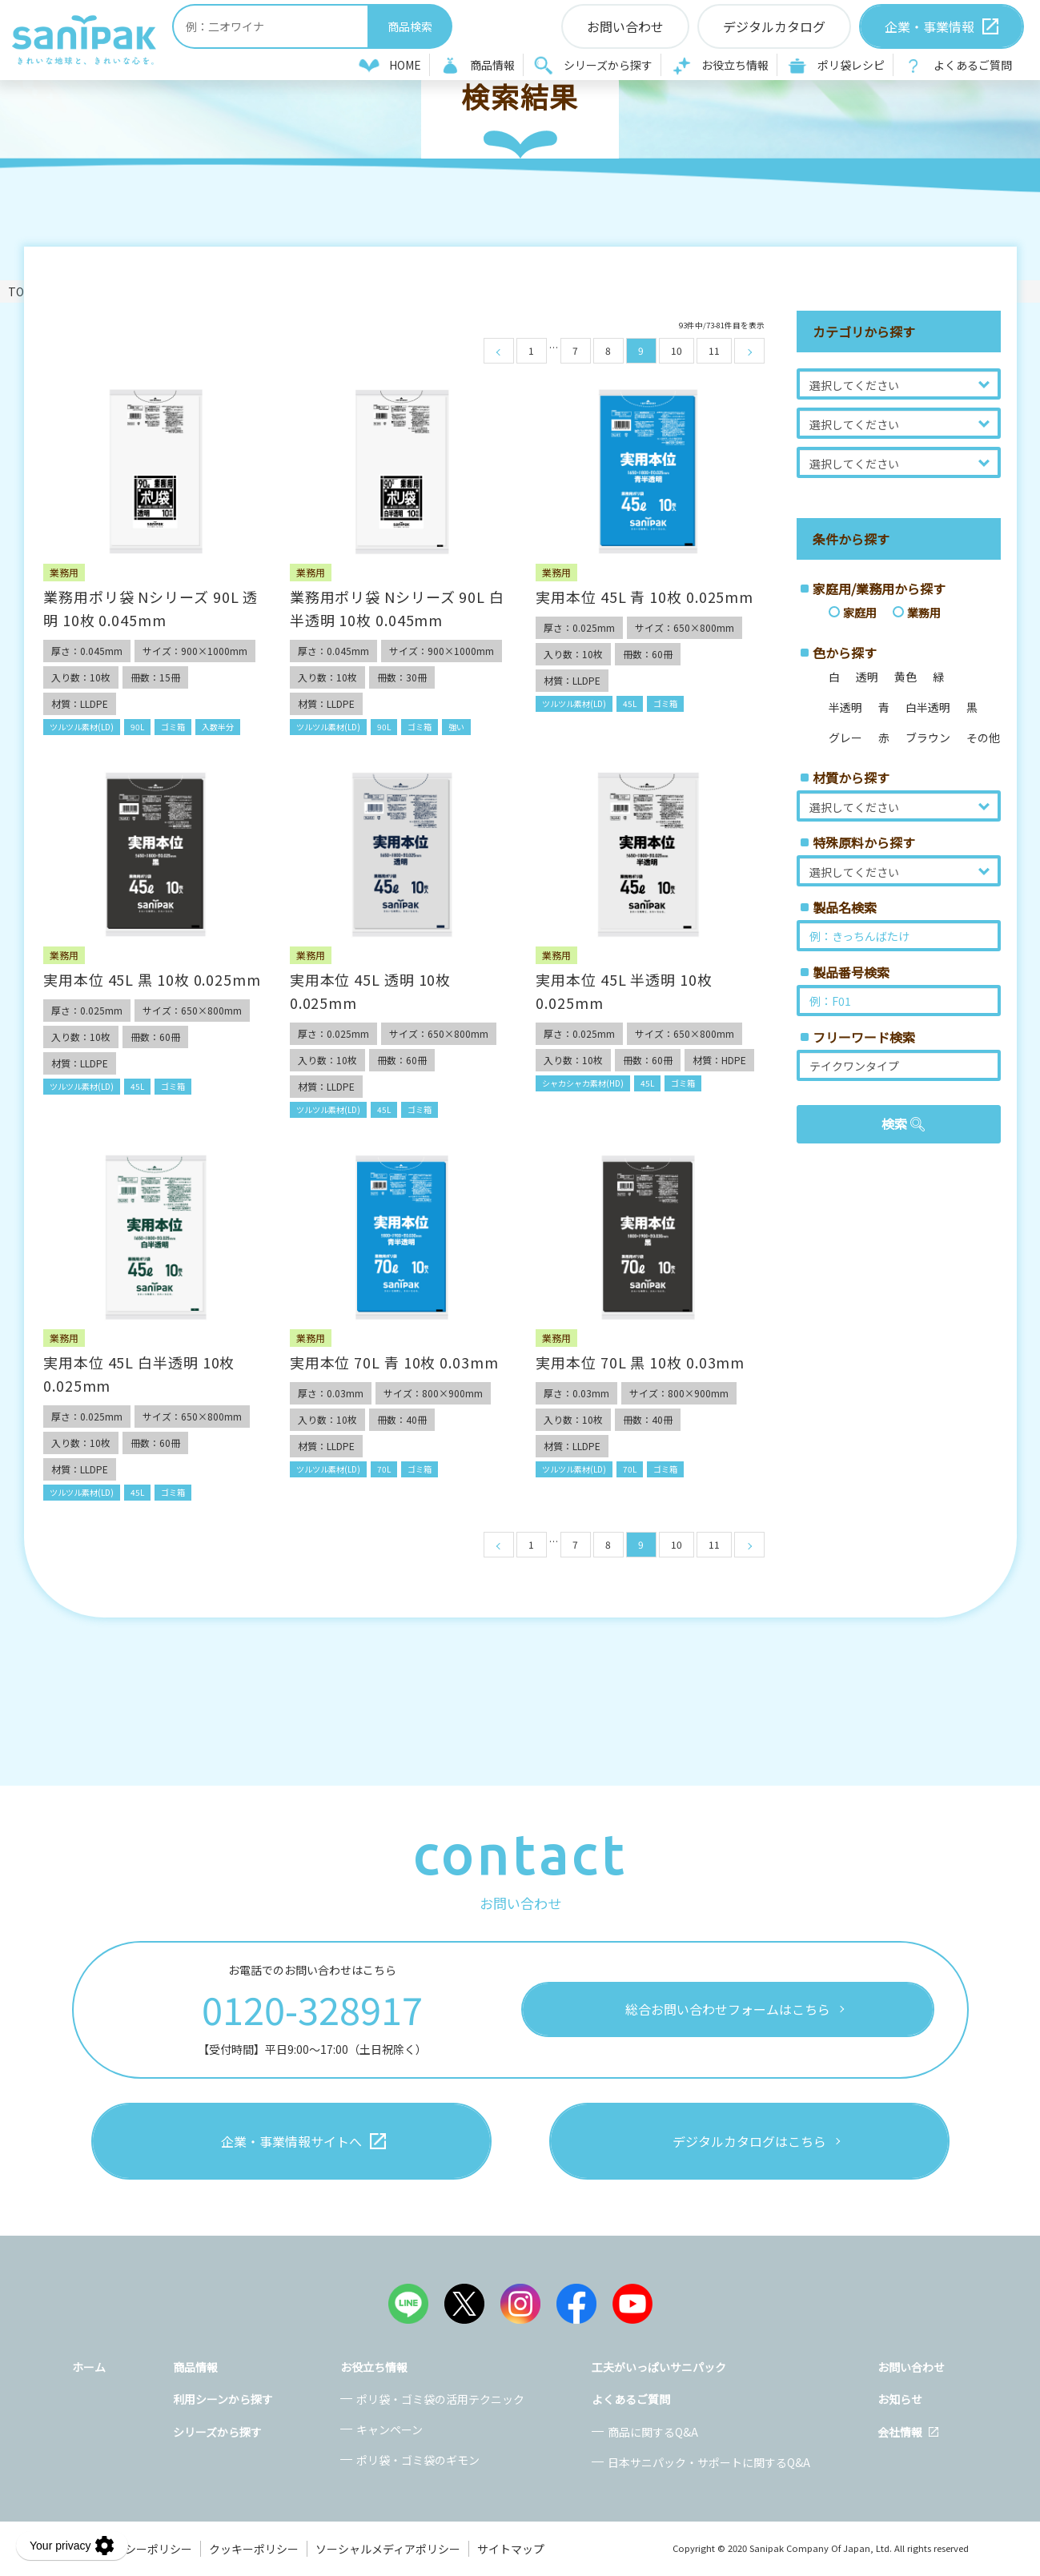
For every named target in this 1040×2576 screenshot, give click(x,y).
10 (676, 350)
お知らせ (899, 2399)
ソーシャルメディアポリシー (387, 2549)
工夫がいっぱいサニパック (659, 2367)
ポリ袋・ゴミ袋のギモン (418, 2460)
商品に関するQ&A (653, 2432)
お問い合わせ (911, 2367)
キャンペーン (389, 2429)
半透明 (845, 707)
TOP (19, 291)
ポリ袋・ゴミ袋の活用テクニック (440, 2399)
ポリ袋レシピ (851, 65)
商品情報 (492, 65)
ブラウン (927, 737)
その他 (983, 737)
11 (714, 350)
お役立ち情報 (735, 65)
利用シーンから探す (223, 2399)
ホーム (89, 2367)
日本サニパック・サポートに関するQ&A (709, 2462)
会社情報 (899, 2432)
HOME (405, 65)
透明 (867, 677)
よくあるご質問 (973, 65)
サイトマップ (510, 2549)
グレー (845, 737)
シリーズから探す (608, 65)
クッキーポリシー (254, 2549)
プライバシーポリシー (136, 2549)
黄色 (905, 677)
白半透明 (927, 707)
